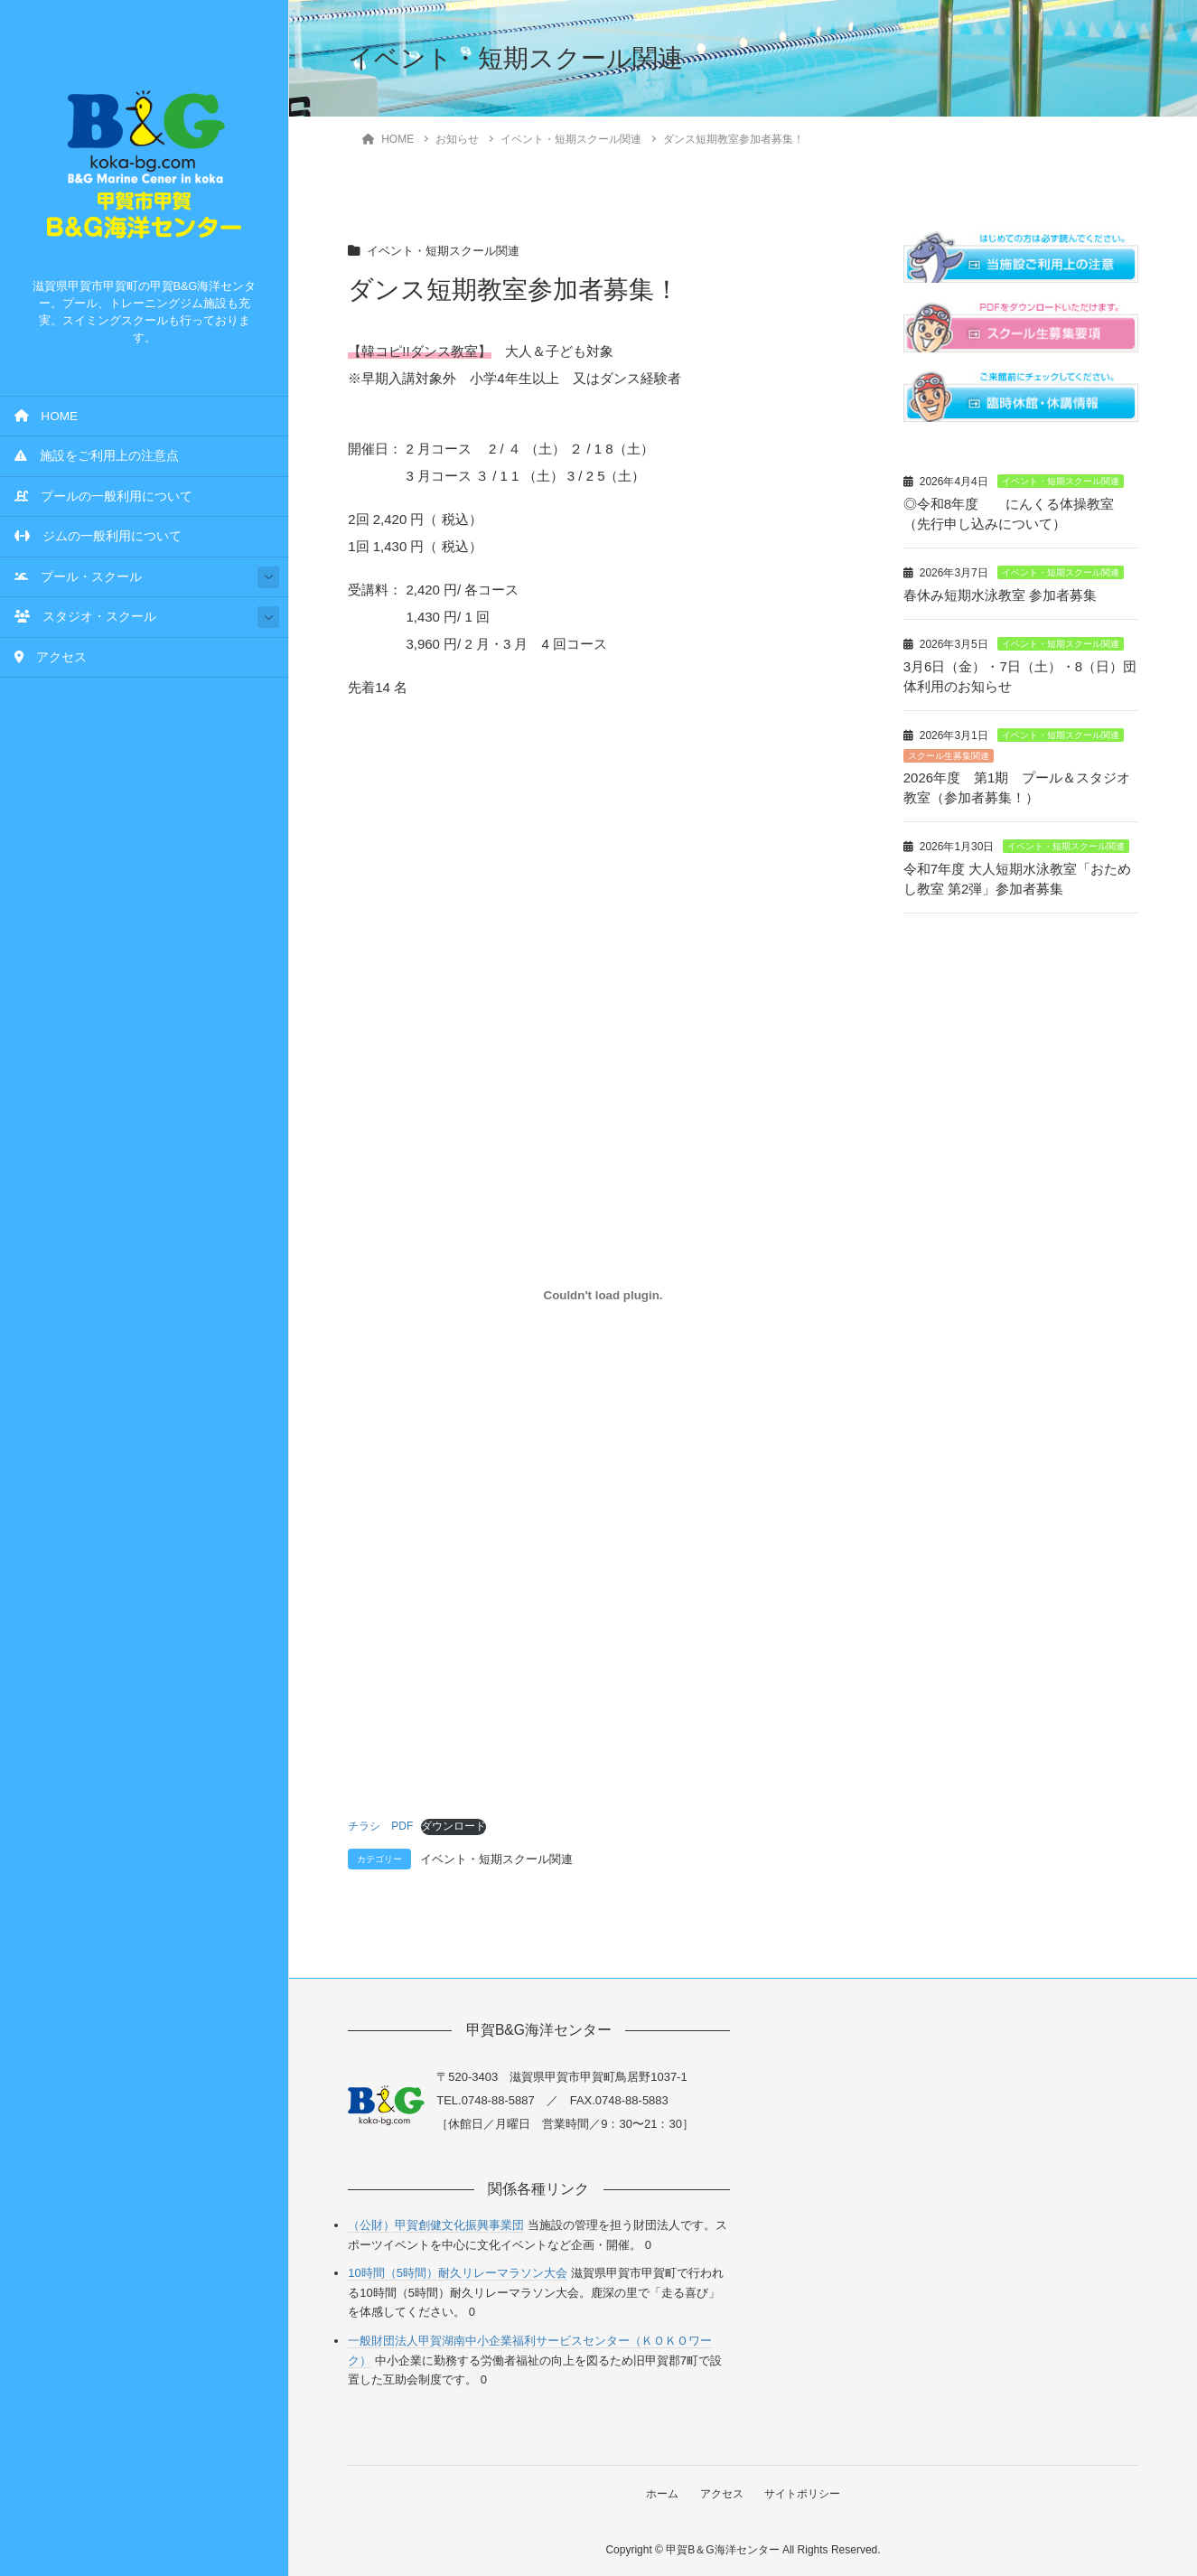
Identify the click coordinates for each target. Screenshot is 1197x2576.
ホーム (660, 2493)
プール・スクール (78, 577)
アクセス (50, 657)
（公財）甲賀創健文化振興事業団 (436, 2224)
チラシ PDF (380, 1826)
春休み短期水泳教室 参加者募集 (1000, 593)
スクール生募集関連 (948, 751)
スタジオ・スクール (85, 616)
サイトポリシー (804, 2493)
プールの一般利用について (103, 496)
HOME (46, 416)
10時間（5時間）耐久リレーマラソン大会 (457, 2273)
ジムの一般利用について (98, 536)
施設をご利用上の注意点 (96, 456)
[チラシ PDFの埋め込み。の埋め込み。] (603, 1295)
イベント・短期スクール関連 (449, 251)
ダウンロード (453, 1826)
